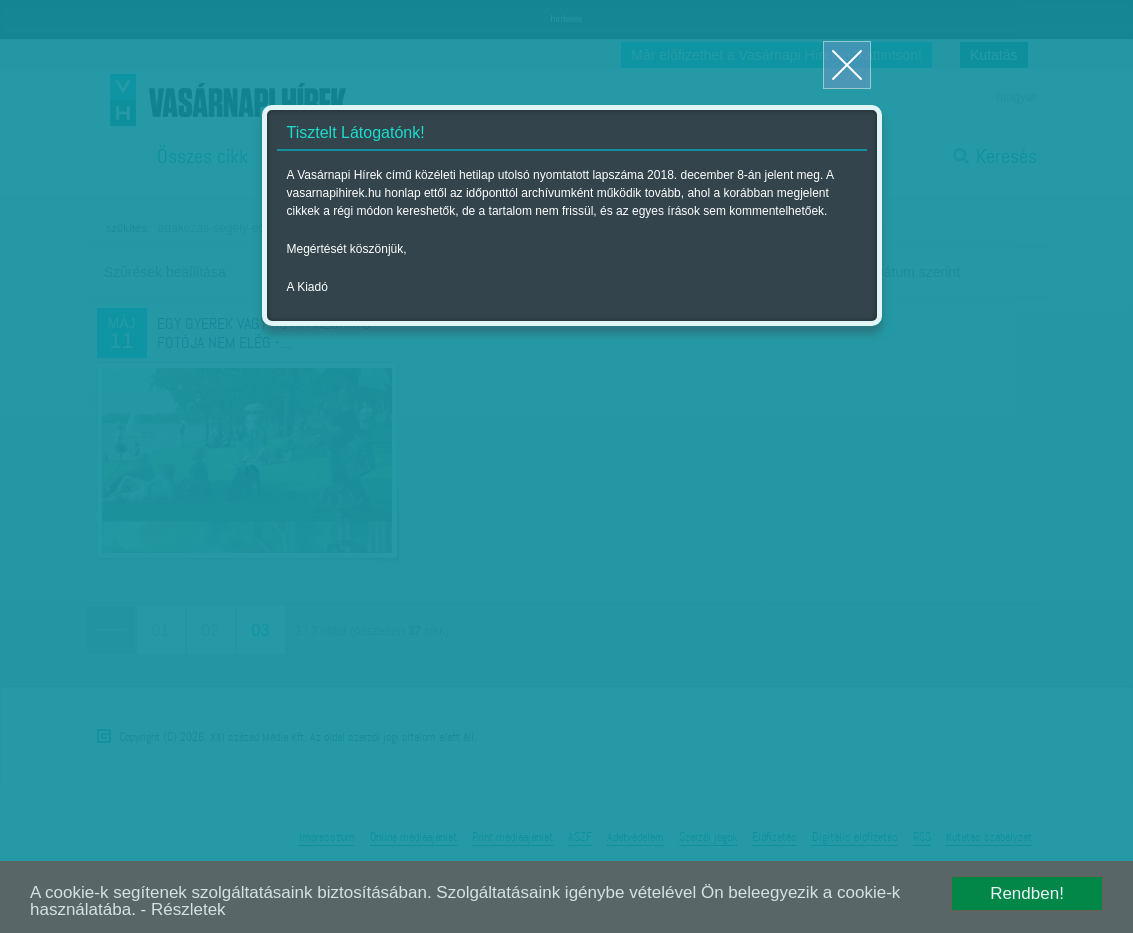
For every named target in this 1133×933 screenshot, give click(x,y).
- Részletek (183, 909)
